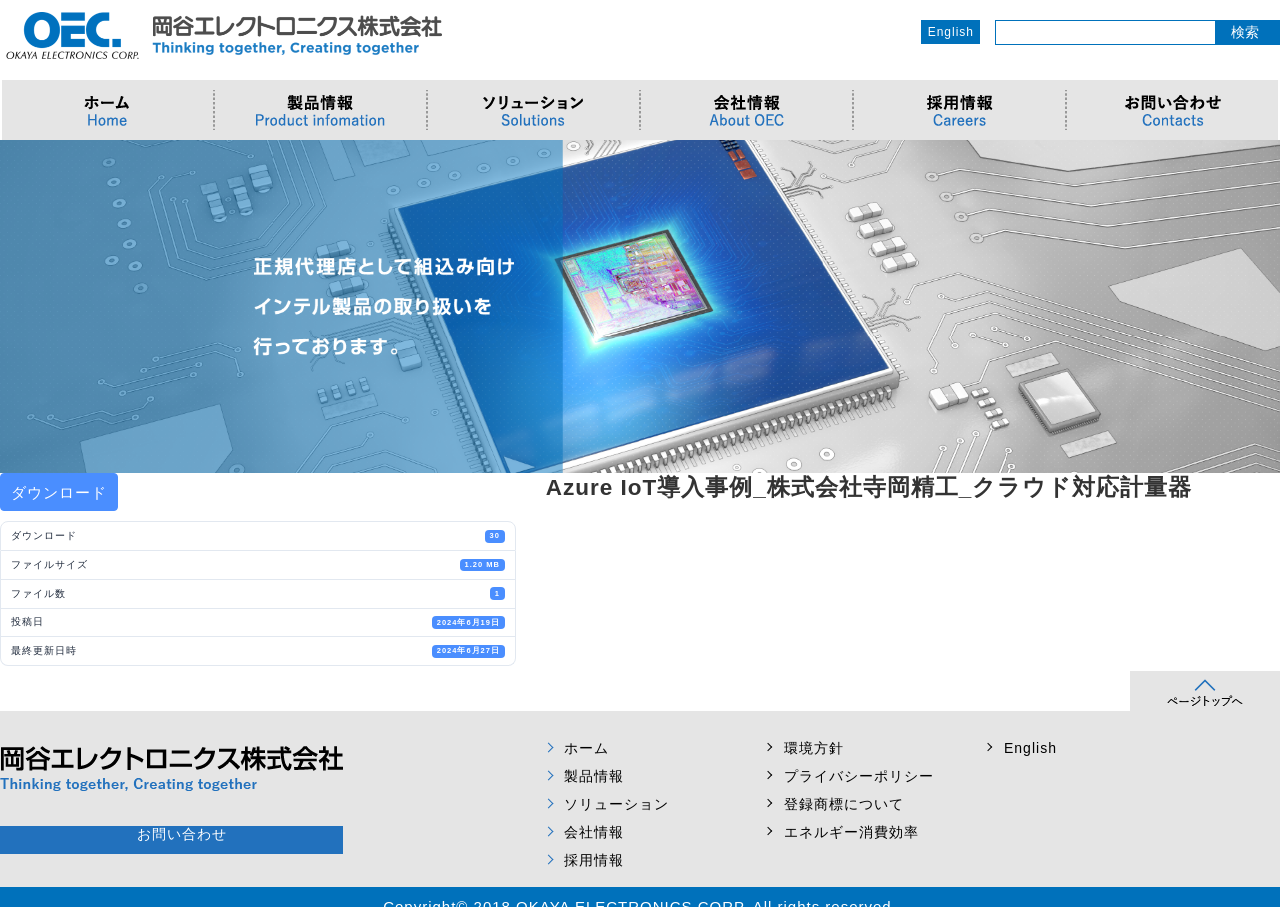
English (951, 32)
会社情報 (594, 832)
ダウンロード (59, 492)
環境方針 (814, 748)
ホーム (586, 748)
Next (1254, 307)
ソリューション (616, 804)
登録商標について (844, 804)
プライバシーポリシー (859, 776)
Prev (26, 307)
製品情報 (594, 776)
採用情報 (594, 860)
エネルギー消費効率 (851, 832)
